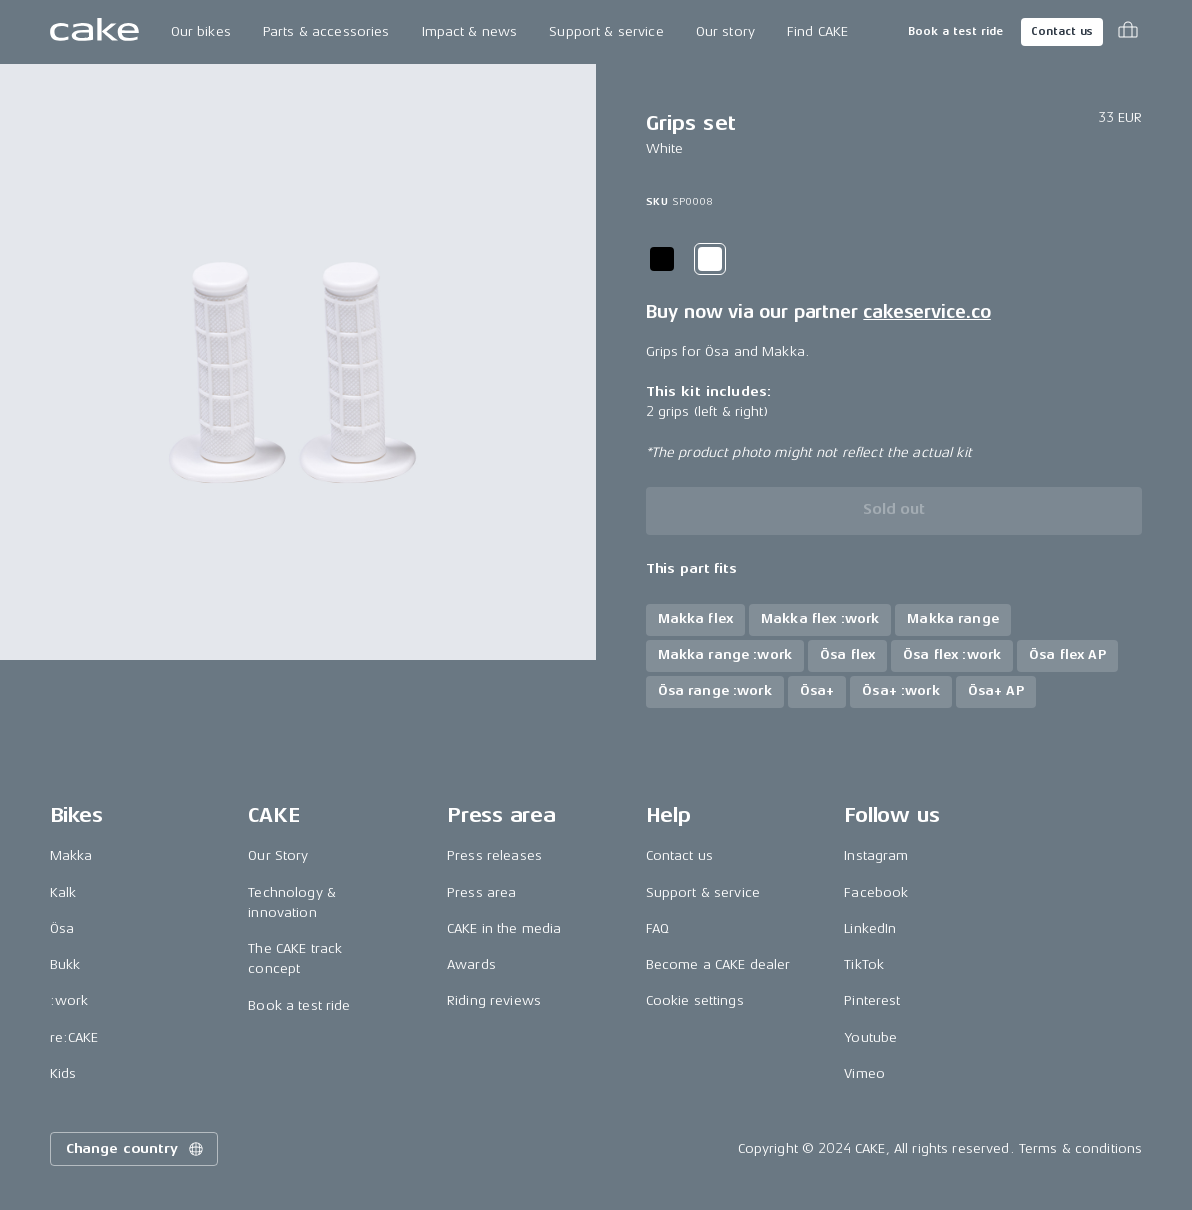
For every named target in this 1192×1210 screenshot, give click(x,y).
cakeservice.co (926, 312)
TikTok (864, 964)
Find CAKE (817, 31)
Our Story (278, 855)
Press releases (494, 855)
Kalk (63, 892)
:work (69, 1000)
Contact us (1062, 31)
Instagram (876, 855)
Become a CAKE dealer (718, 964)
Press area (481, 892)
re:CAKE (74, 1037)
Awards (471, 964)
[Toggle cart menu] (1128, 32)
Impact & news (470, 31)
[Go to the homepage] (94, 32)
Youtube (870, 1037)
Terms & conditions (1081, 1148)
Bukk (65, 964)
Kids (63, 1073)
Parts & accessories (326, 31)
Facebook (876, 892)
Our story (725, 31)
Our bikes (201, 31)
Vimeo (864, 1073)
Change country (136, 1149)
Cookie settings (695, 1000)
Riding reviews (494, 1000)
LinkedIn (870, 928)
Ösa (62, 928)
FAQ (657, 928)
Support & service (606, 31)
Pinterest (872, 1000)
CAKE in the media (504, 928)
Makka (71, 855)
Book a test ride (955, 31)
